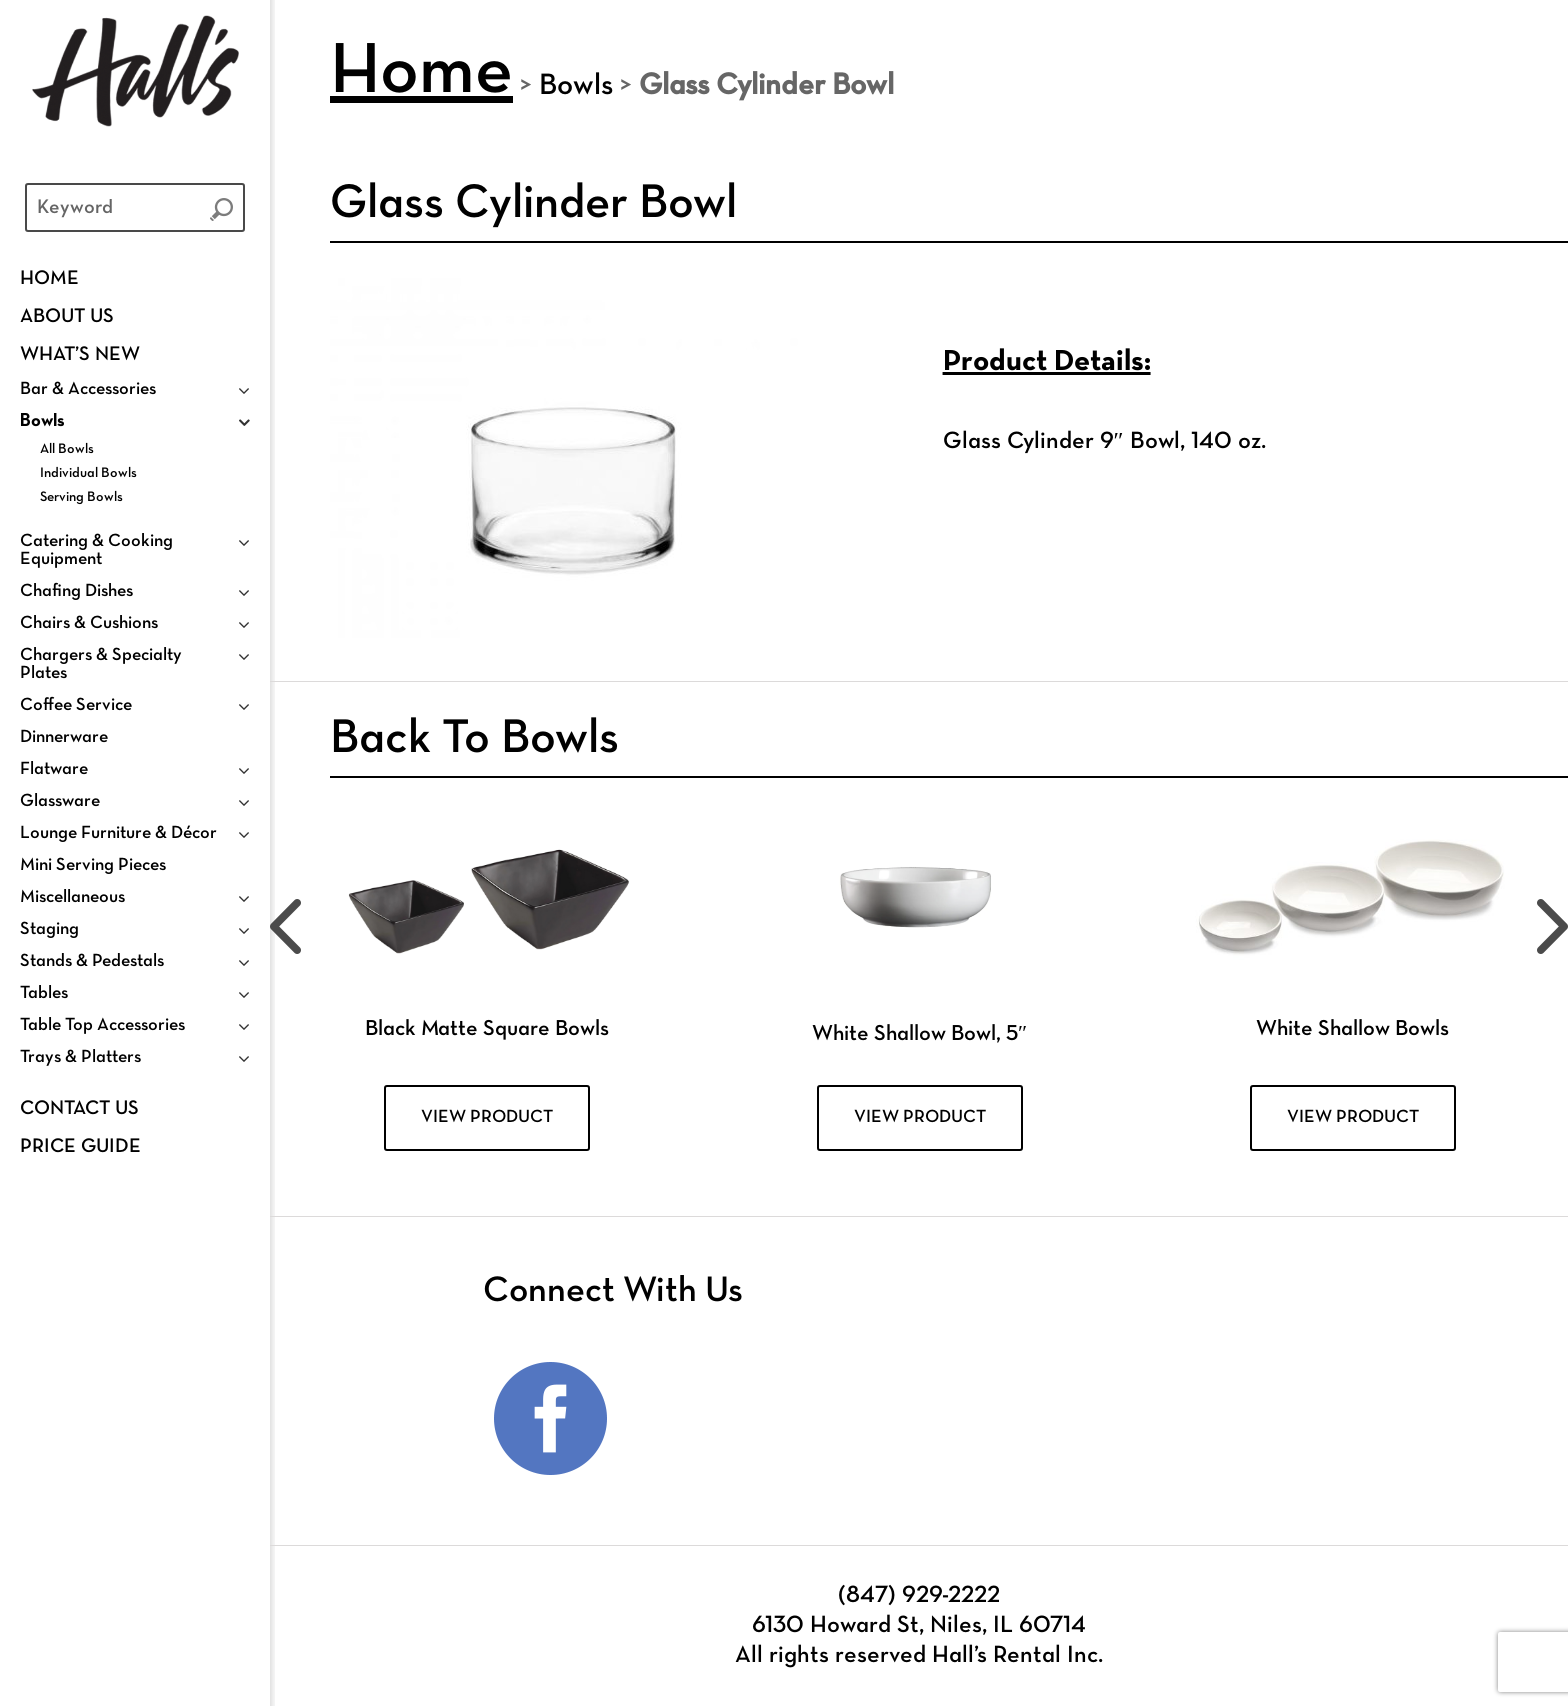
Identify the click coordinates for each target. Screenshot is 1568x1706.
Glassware (60, 801)
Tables (44, 993)
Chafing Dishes (76, 591)
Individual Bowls (88, 473)
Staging (49, 929)
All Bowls (67, 449)
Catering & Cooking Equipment (96, 550)
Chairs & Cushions (89, 623)
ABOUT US (67, 317)
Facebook (551, 1419)
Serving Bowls (81, 497)
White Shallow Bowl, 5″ (919, 1034)
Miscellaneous (72, 897)
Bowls (42, 421)
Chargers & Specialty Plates (101, 664)
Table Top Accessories (102, 1025)
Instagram (681, 1419)
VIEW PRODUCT (487, 1117)
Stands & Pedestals (92, 961)
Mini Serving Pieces (93, 865)
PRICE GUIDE (80, 1147)
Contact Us (79, 1109)
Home (49, 279)
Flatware (54, 769)
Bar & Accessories (88, 389)
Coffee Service (76, 705)
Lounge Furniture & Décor (118, 833)
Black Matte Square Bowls (487, 1029)
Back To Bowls (474, 740)
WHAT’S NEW (80, 355)
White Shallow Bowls (1352, 1029)
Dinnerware (64, 737)
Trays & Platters (80, 1057)
